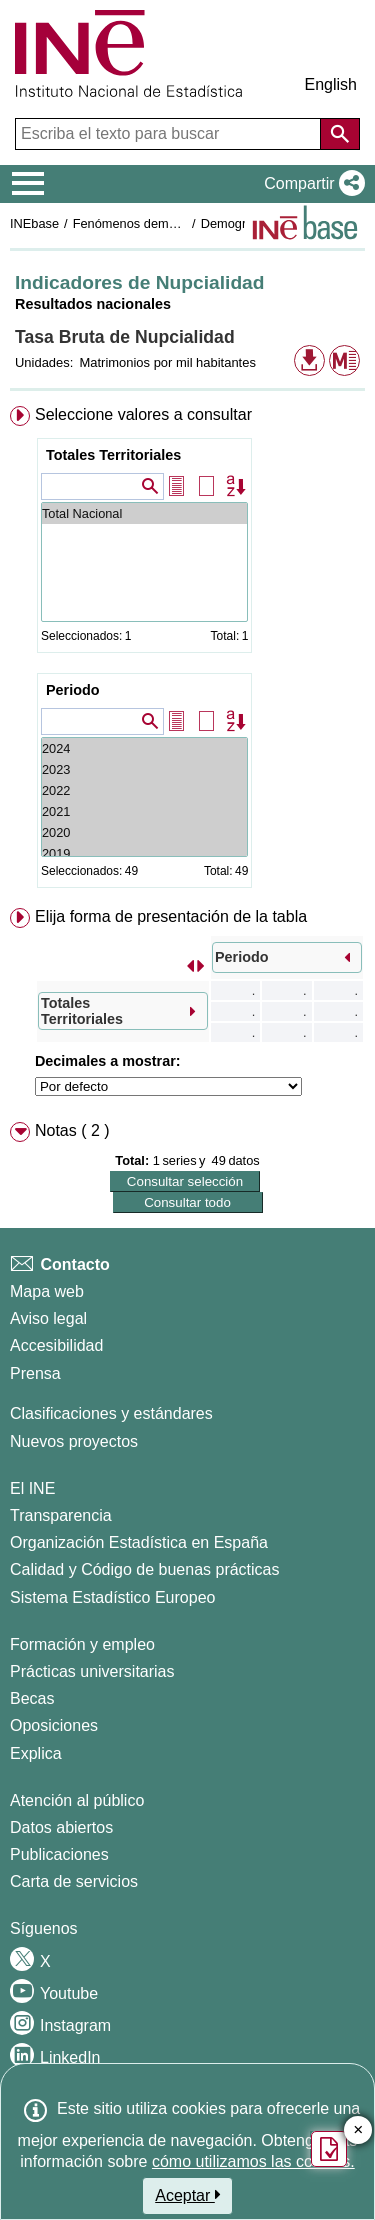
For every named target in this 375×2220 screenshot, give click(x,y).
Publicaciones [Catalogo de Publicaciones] (59, 1854)
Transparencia (61, 1515)
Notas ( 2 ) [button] (72, 1130)
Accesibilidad (56, 1345)
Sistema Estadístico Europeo (112, 1597)
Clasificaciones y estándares (111, 1413)
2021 (144, 811)
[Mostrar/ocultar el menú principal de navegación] (28, 184)
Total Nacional (144, 513)
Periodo (73, 690)
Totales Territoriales (113, 455)
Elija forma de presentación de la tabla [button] (171, 916)
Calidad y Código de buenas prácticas (145, 1569)
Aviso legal (48, 1318)
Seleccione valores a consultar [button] (143, 414)
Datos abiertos (61, 1827)
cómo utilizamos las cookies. (253, 2161)
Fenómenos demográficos (147, 223)
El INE (32, 1488)
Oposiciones (54, 1725)
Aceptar (187, 2195)
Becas (32, 1698)
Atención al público (77, 1800)
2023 (144, 769)
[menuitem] (187, 651)
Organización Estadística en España (139, 1542)
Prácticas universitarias (92, 1671)
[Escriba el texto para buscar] (170, 134)
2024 (144, 748)
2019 (144, 853)
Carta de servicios (74, 1881)
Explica (36, 1753)
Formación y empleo (82, 1644)
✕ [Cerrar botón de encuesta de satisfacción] (358, 2130)
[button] (310, 184)
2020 (144, 832)
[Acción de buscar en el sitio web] (340, 134)
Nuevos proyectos (74, 1441)
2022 (144, 790)
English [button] (331, 84)
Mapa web (47, 1291)
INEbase (34, 223)
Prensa (35, 1373)
